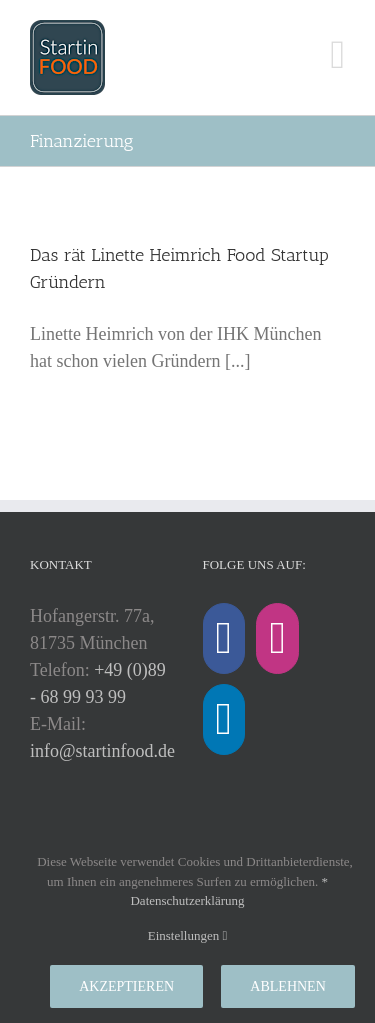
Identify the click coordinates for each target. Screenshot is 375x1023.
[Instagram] (277, 638)
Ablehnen (287, 986)
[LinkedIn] (224, 719)
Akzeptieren (126, 986)
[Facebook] (224, 638)
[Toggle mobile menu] (337, 55)
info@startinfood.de (102, 751)
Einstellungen (188, 935)
